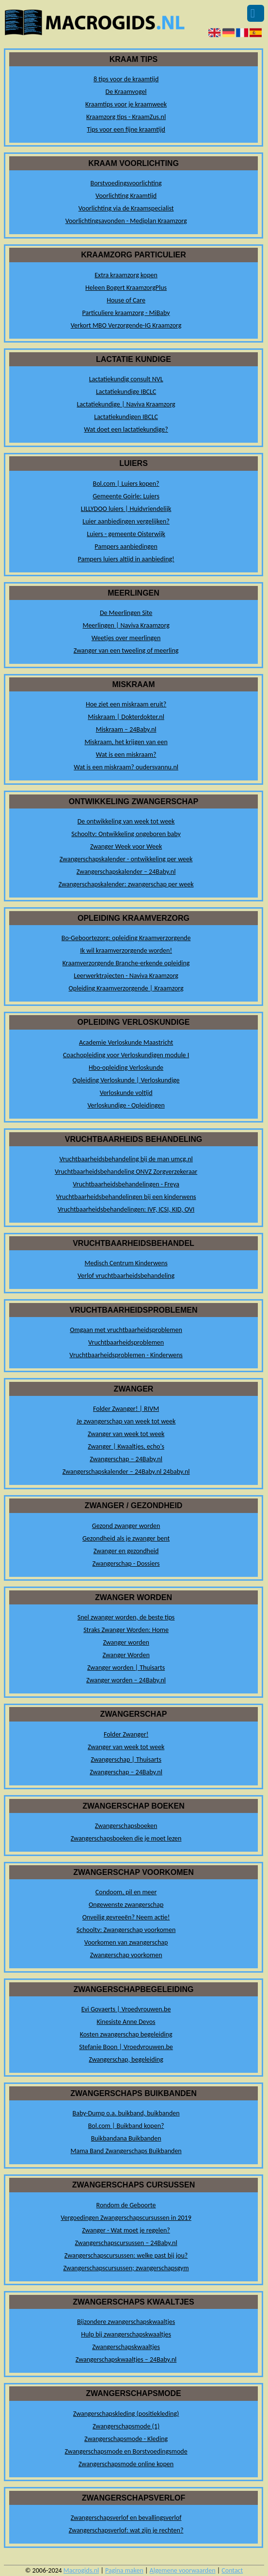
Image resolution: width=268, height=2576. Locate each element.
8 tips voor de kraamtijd (126, 79)
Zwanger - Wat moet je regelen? (126, 2230)
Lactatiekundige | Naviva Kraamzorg (126, 404)
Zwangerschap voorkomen (126, 1955)
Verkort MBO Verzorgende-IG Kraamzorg (126, 325)
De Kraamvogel (126, 92)
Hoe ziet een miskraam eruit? (126, 704)
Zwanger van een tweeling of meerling (126, 650)
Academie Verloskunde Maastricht (126, 1042)
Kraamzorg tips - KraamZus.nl (126, 117)
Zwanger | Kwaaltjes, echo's (126, 1446)
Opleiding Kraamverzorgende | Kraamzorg (126, 988)
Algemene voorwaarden (183, 2570)
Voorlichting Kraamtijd (126, 196)
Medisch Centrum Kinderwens (126, 1263)
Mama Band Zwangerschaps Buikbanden (125, 2151)
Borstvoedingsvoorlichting (126, 183)
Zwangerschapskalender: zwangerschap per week (126, 884)
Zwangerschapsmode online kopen (126, 2464)
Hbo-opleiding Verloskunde (126, 1067)
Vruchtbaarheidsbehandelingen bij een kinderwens (126, 1197)
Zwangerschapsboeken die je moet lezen (126, 1838)
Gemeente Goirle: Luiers (126, 496)
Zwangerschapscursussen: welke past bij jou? (126, 2255)
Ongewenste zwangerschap (126, 1905)
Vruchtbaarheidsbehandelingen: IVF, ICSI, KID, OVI (126, 1209)
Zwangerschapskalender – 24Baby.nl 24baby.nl (126, 1472)
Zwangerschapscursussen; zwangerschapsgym (126, 2268)
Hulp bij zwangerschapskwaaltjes (126, 2334)
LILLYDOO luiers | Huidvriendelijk (126, 509)
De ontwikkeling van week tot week (126, 821)
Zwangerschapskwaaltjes (126, 2347)
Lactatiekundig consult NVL (126, 379)
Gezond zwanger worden (126, 1526)
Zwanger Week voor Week (126, 846)
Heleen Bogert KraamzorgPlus (126, 288)
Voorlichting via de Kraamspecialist (126, 208)
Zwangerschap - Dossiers (126, 1563)
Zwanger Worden (125, 1655)
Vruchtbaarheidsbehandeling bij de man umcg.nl (125, 1159)
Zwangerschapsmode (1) (126, 2426)
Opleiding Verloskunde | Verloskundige (126, 1080)
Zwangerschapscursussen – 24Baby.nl (126, 2243)
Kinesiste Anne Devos (126, 2022)
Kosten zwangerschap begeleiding (126, 2034)
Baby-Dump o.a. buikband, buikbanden (126, 2113)
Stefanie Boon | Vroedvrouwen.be (126, 2047)
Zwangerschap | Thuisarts (126, 1759)
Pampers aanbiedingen (126, 546)
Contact (232, 2570)
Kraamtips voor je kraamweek (126, 104)
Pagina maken (124, 2570)
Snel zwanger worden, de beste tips (126, 1617)
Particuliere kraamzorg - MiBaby (126, 313)
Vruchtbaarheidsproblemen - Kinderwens (126, 1355)
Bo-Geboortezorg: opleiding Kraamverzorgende (126, 938)
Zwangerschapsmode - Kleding (126, 2439)
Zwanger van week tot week (126, 1434)
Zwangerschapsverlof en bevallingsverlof (126, 2518)
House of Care (126, 300)
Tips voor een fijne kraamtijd (126, 129)
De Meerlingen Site (126, 613)
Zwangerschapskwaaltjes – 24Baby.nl (126, 2359)
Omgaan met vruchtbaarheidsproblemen (126, 1330)
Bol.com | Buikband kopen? (126, 2126)
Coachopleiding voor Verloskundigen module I (126, 1055)
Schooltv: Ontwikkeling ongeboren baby (126, 834)
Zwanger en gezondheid (126, 1551)
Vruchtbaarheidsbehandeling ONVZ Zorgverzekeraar (126, 1172)
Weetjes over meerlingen (126, 638)
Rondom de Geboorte (126, 2205)
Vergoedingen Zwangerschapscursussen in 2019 (126, 2218)
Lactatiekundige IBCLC (126, 392)
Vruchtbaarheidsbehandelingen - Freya (126, 1184)
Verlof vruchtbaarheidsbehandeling (126, 1276)
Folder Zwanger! (126, 1734)
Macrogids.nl (81, 2570)
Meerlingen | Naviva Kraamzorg (125, 625)
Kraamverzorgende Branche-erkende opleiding (126, 963)
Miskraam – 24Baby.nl (126, 729)
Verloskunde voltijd (126, 1093)
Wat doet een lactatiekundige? (126, 429)
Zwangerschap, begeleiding (126, 2059)
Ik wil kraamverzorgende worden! (126, 950)
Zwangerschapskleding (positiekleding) (126, 2414)
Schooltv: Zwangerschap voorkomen (126, 1930)
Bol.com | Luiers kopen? (126, 483)
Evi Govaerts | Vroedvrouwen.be (126, 2009)
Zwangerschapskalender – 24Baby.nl (126, 872)
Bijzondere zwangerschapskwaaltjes (126, 2322)
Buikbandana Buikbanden (126, 2138)
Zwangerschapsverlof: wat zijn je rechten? (126, 2530)
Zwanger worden (126, 1642)
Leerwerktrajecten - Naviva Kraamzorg (126, 976)
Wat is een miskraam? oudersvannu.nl (126, 767)
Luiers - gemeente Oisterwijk (126, 534)
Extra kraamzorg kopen (126, 275)
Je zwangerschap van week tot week (126, 1421)
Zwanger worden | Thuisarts (126, 1667)
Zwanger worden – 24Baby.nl (126, 1680)
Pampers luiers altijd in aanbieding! (126, 559)
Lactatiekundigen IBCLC (126, 417)
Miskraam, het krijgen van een (125, 742)
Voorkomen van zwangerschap (126, 1942)
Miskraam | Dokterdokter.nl (126, 717)
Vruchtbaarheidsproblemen (126, 1342)
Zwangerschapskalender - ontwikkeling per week (126, 859)
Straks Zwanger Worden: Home (126, 1630)
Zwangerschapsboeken (126, 1826)
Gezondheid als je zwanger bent (126, 1538)
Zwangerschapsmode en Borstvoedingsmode (126, 2451)
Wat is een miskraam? (126, 754)
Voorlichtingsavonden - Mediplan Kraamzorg (126, 221)
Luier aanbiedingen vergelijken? (125, 521)
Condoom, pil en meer (126, 1892)
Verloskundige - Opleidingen (125, 1105)
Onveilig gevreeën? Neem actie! (126, 1917)
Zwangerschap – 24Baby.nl (126, 1459)
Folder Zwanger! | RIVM (126, 1409)
